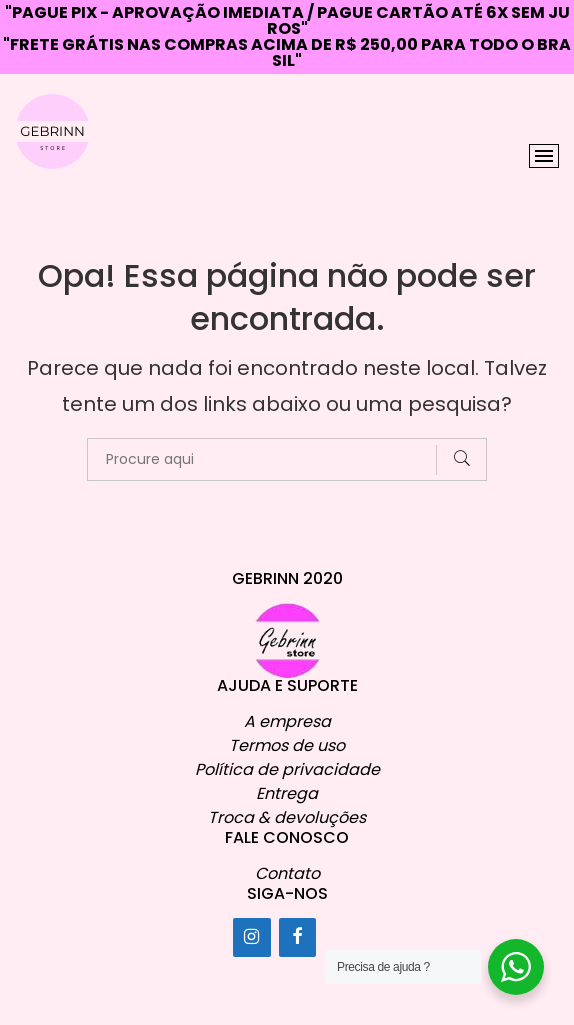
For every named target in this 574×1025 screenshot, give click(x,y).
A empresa (287, 720)
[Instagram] (252, 936)
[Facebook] (298, 936)
